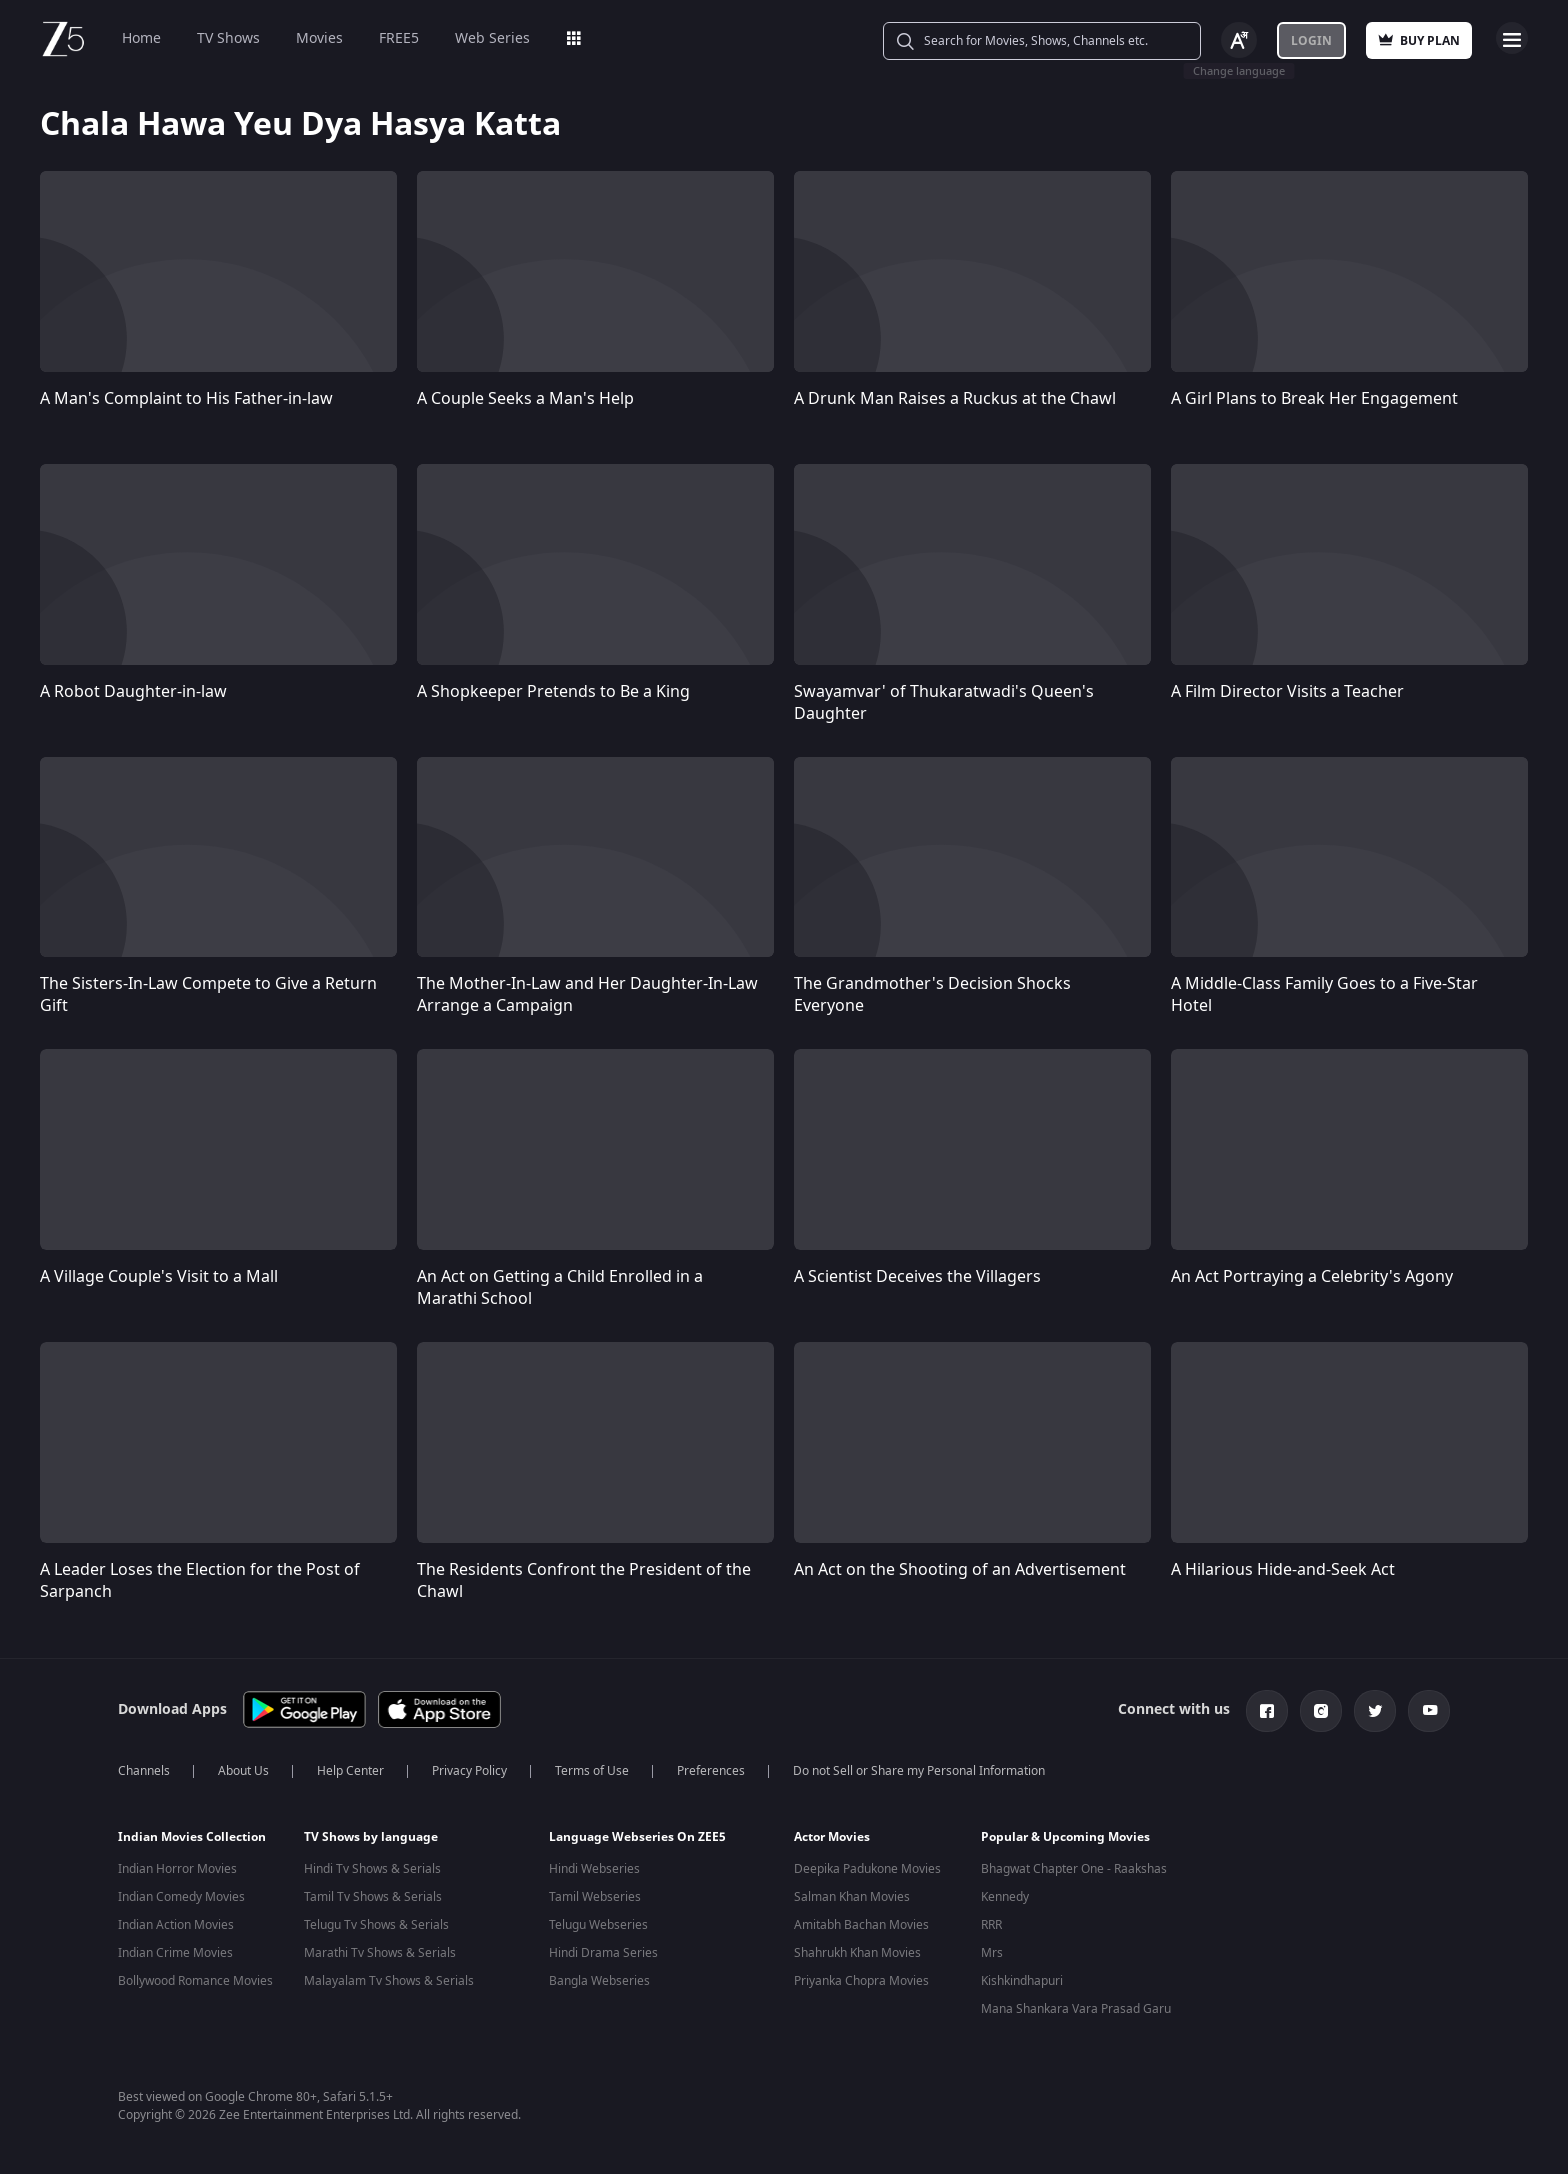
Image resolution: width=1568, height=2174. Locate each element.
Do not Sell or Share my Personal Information (919, 1771)
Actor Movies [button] (832, 1837)
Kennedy (1005, 1897)
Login (1311, 41)
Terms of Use (592, 1771)
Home (141, 38)
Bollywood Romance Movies (195, 1981)
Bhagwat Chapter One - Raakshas (1074, 1869)
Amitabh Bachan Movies (861, 1925)
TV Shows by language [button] (371, 1837)
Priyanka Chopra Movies (861, 1981)
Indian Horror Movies (177, 1869)
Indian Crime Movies (175, 1953)
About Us (243, 1771)
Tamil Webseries (595, 1897)
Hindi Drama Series (603, 1953)
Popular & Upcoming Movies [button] (1065, 1837)
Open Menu (1512, 38)
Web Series (492, 38)
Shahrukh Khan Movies (857, 1953)
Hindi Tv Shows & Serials (372, 1869)
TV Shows (228, 38)
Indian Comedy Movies (181, 1897)
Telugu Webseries (598, 1925)
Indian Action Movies (176, 1925)
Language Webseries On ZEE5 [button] (637, 1837)
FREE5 (399, 38)
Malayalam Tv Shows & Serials (389, 1981)
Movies (319, 38)
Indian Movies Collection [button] (192, 1837)
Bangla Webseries (599, 1981)
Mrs (992, 1953)
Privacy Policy (469, 1771)
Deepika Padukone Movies (867, 1869)
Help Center (350, 1771)
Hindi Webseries (594, 1869)
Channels (144, 1771)
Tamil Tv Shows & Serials (373, 1897)
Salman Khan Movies (852, 1897)
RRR (991, 1925)
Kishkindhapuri (1022, 1981)
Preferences (711, 1771)
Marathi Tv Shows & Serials (380, 1953)
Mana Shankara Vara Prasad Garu (1076, 2009)
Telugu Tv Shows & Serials (376, 1925)
